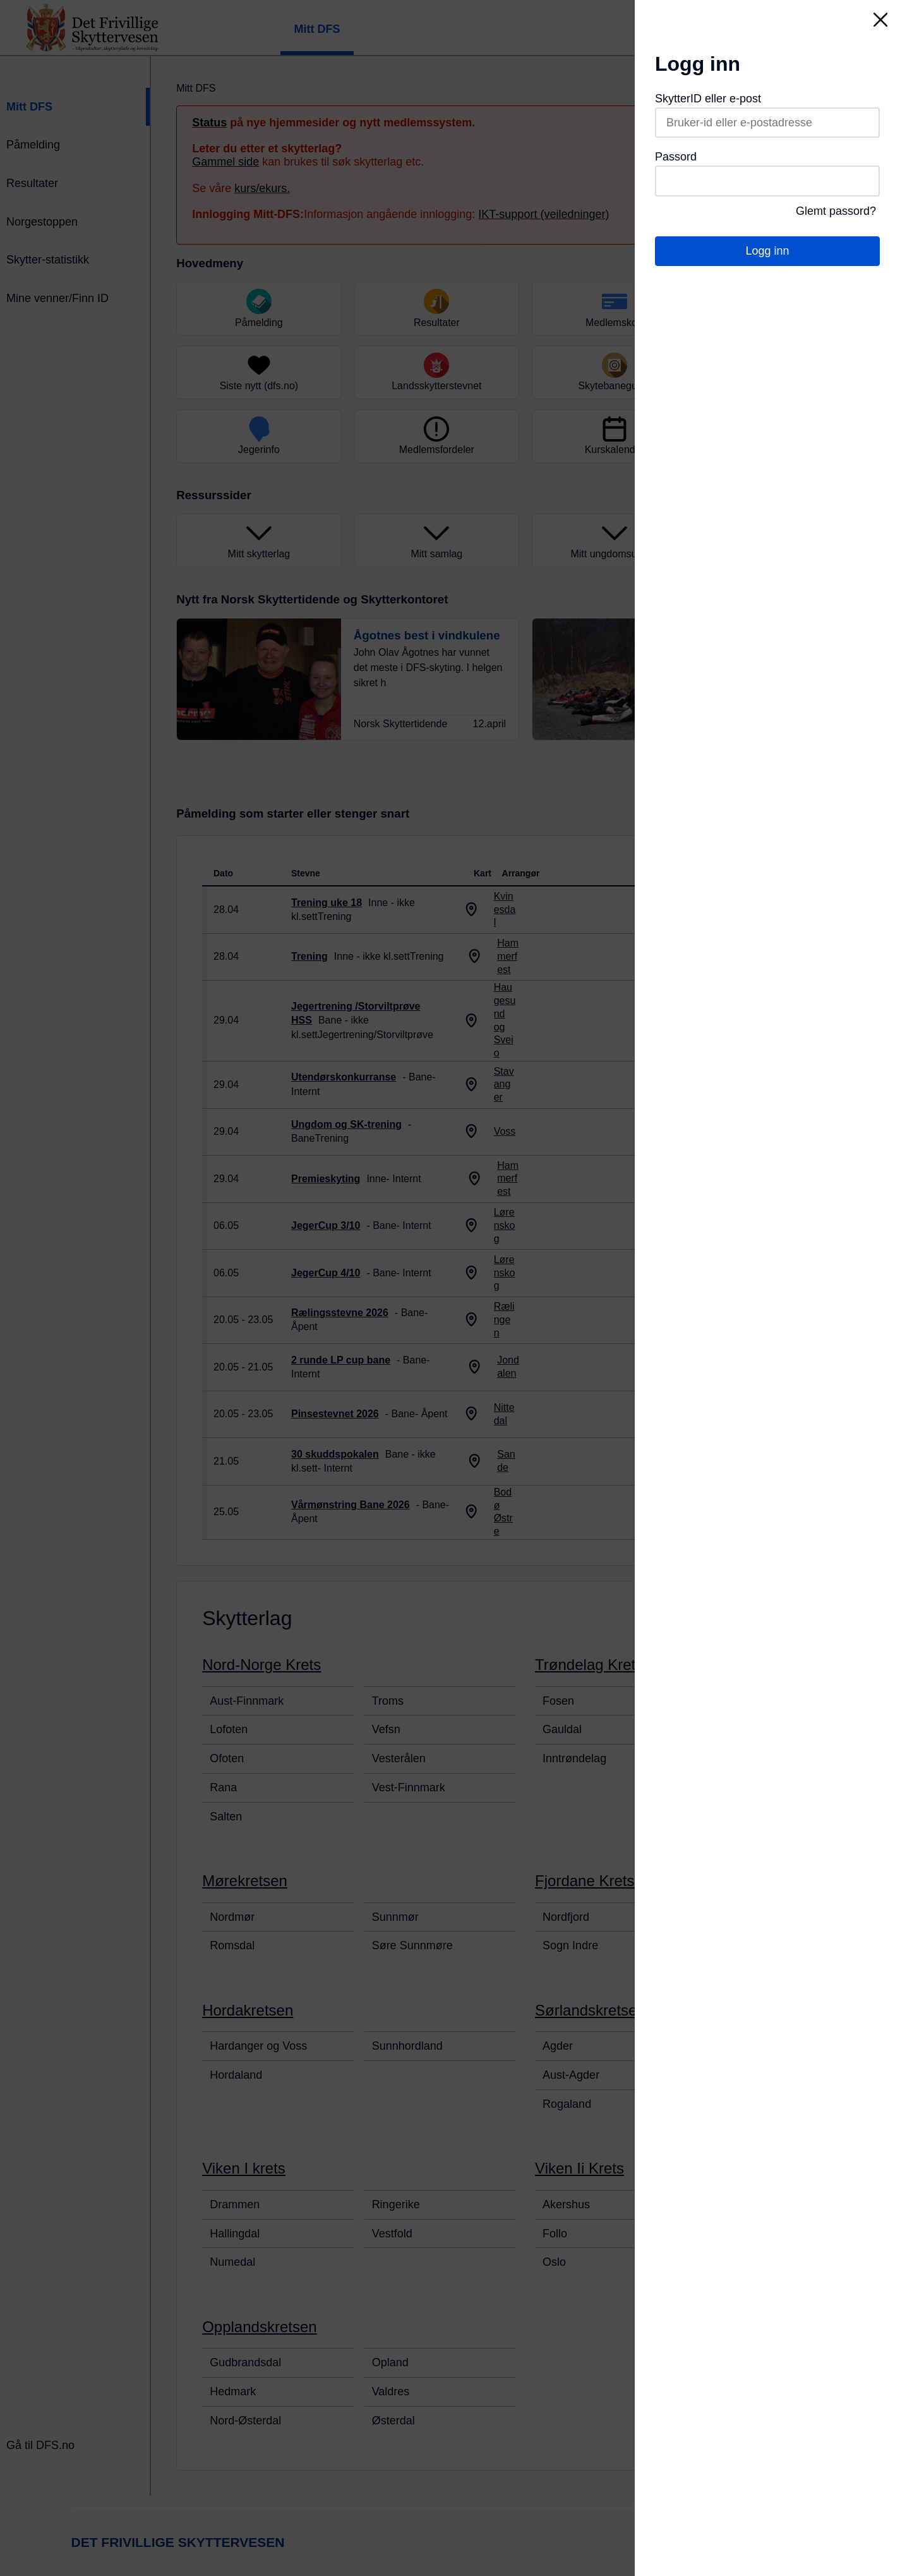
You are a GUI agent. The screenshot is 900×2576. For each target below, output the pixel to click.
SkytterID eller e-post (708, 98)
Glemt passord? (836, 211)
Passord (676, 156)
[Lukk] (880, 20)
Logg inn (767, 251)
